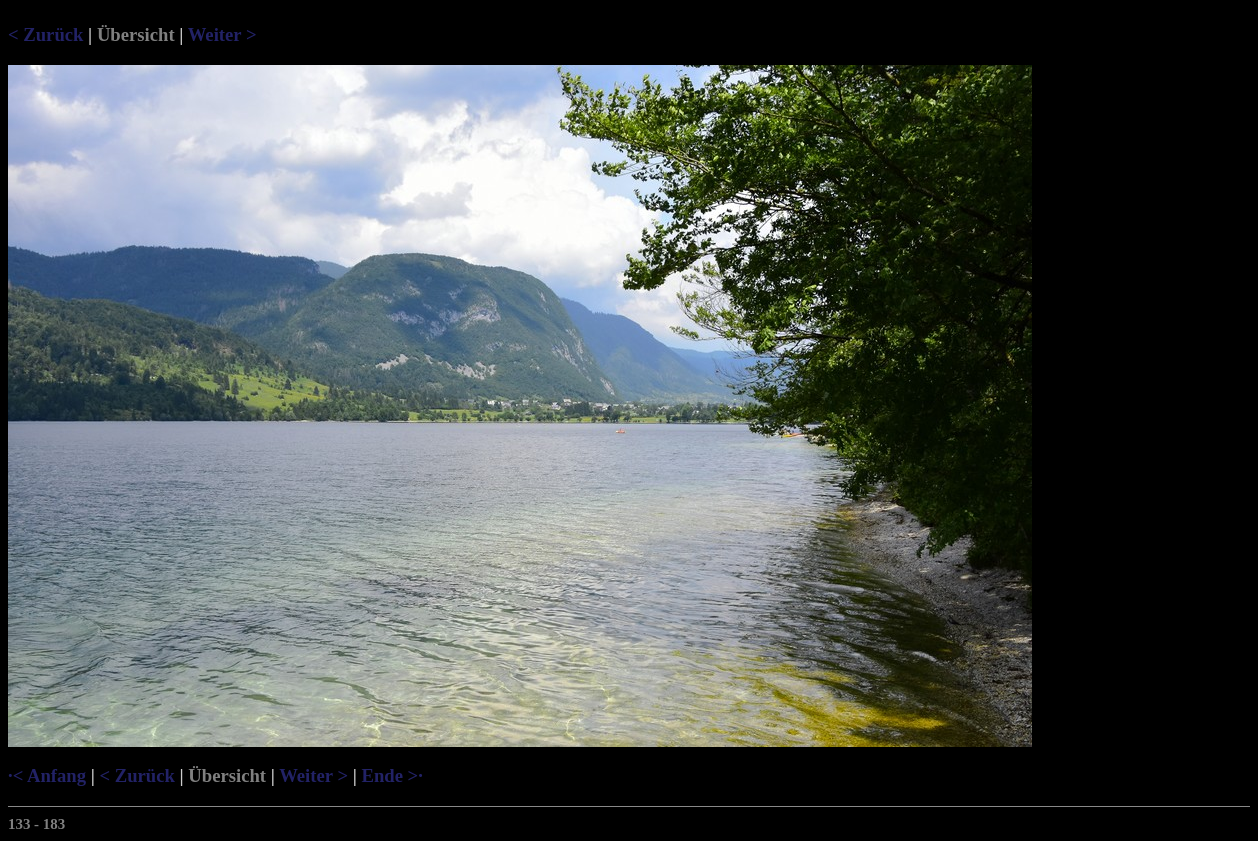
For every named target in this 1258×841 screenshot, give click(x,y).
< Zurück (45, 34)
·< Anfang (47, 775)
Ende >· (391, 775)
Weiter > (222, 34)
